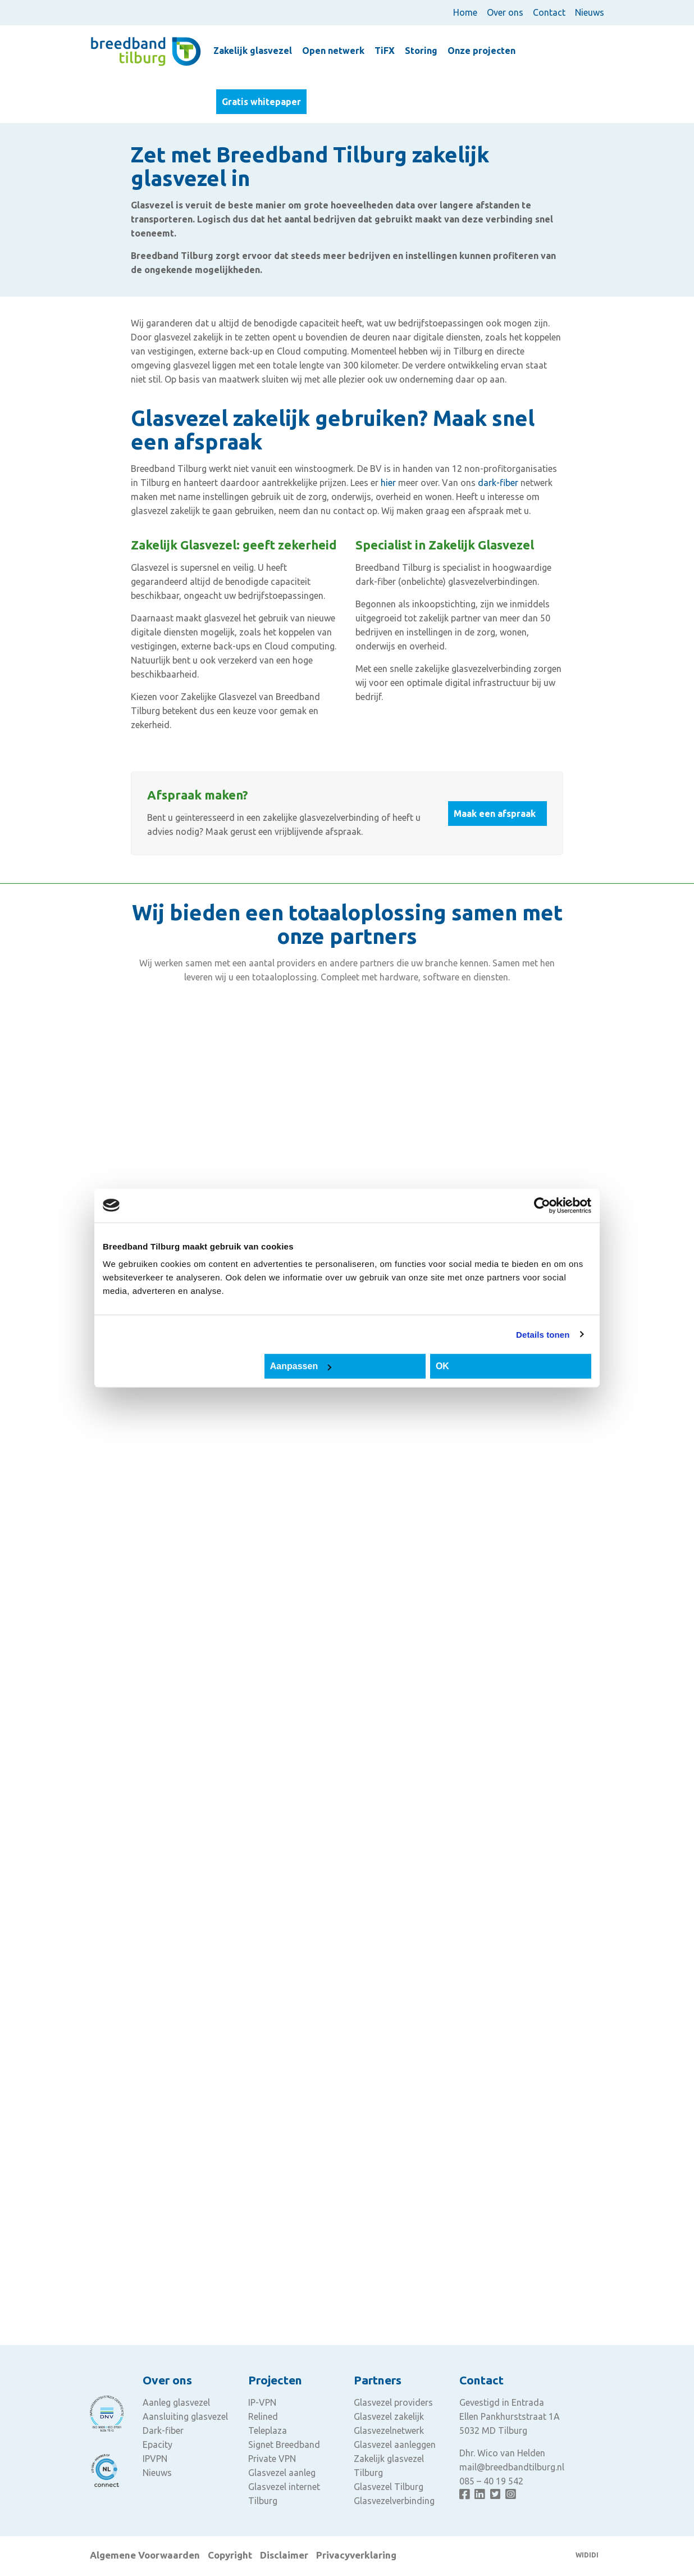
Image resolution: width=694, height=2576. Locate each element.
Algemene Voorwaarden (145, 2555)
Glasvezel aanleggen (395, 2444)
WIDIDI (587, 2555)
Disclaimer (284, 2555)
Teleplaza (267, 2430)
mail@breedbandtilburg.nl (511, 2467)
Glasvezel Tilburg (388, 2487)
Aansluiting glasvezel (185, 2416)
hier (388, 483)
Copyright (230, 2555)
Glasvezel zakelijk (389, 2416)
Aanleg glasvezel (176, 2402)
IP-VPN (262, 2402)
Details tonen (542, 1334)
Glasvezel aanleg (282, 2473)
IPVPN (155, 2459)
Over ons (505, 12)
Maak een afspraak (495, 813)
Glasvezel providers (393, 2402)
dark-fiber (498, 483)
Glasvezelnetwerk (389, 2430)
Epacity (157, 2444)
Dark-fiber (163, 2430)
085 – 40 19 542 (491, 2481)
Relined (263, 2416)
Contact (549, 12)
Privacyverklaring (356, 2555)
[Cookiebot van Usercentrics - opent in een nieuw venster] (542, 1205)
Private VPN (272, 2459)
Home (465, 12)
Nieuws (589, 12)
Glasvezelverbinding (394, 2501)
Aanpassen (300, 1366)
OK (442, 1366)
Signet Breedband (284, 2444)
